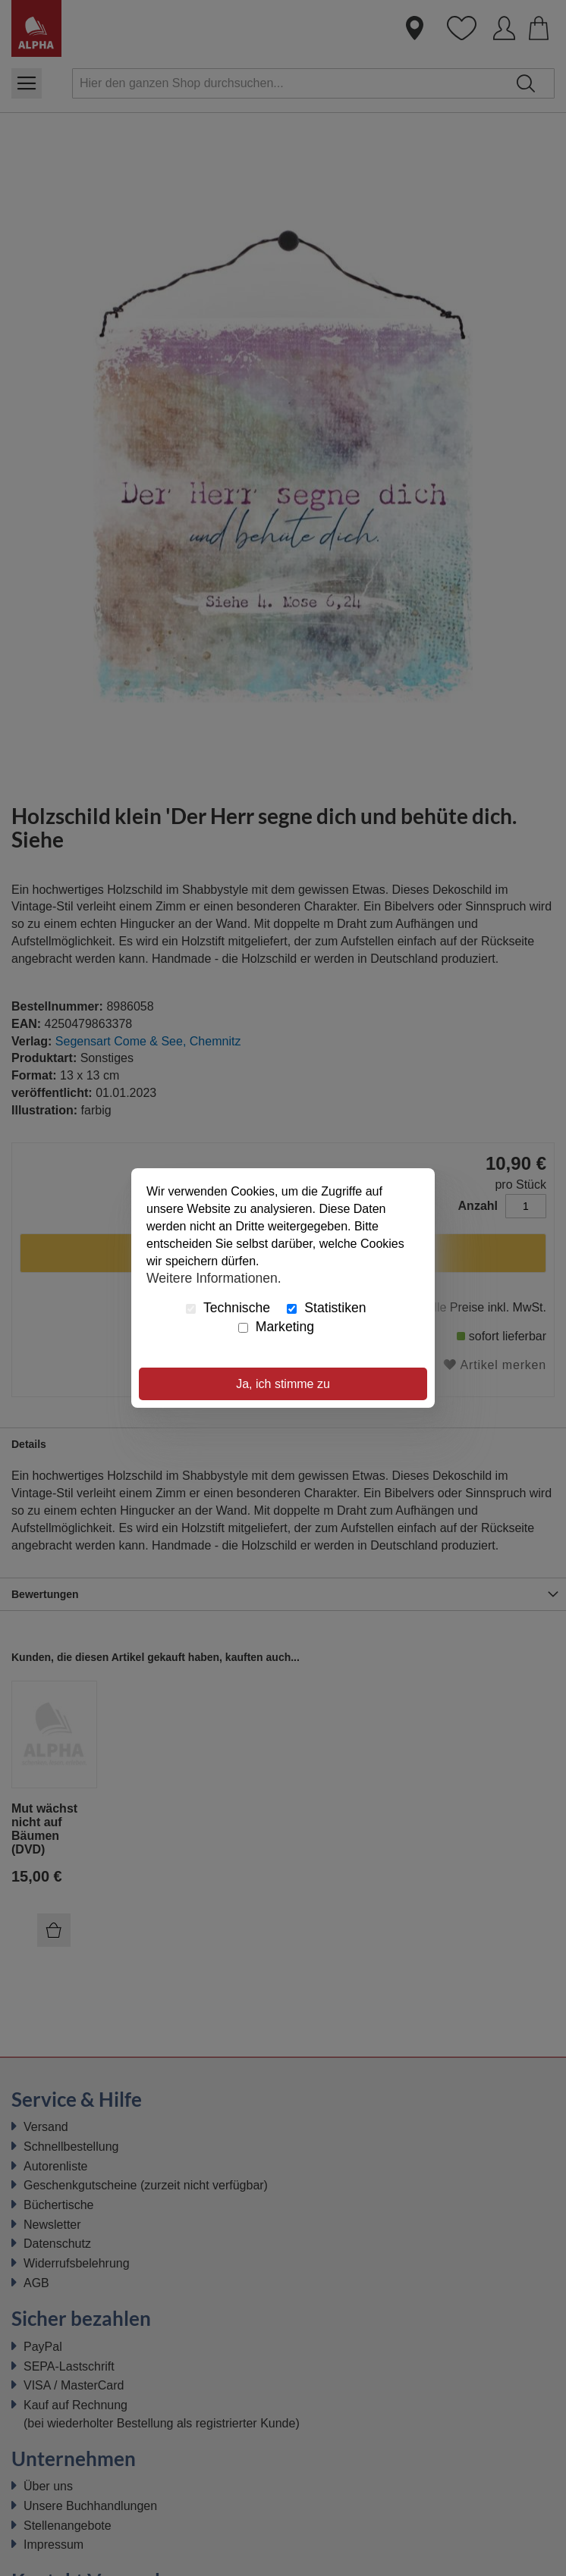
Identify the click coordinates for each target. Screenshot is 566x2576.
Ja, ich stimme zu (283, 1383)
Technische (228, 1307)
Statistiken (326, 1307)
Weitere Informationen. (213, 1277)
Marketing (276, 1326)
